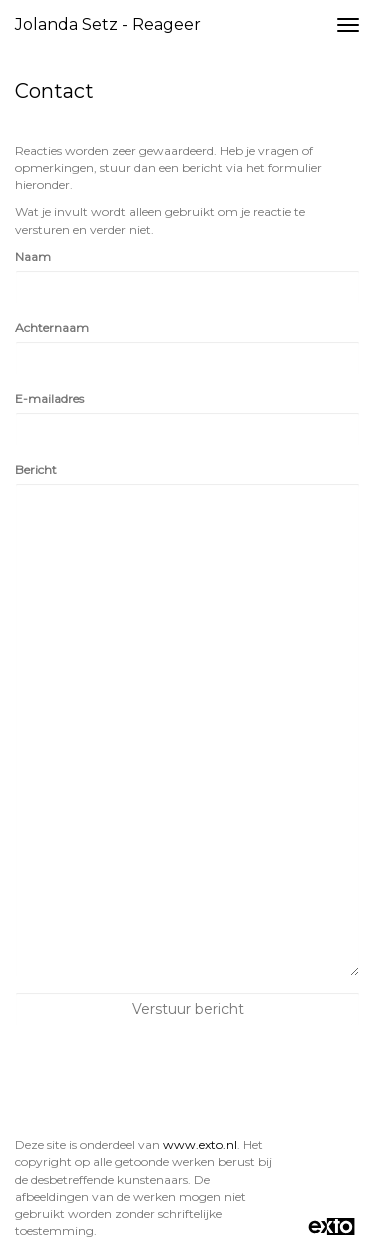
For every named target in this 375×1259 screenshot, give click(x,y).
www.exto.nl (200, 1144)
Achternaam (52, 327)
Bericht (36, 469)
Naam (33, 256)
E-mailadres (49, 398)
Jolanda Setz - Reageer (108, 24)
